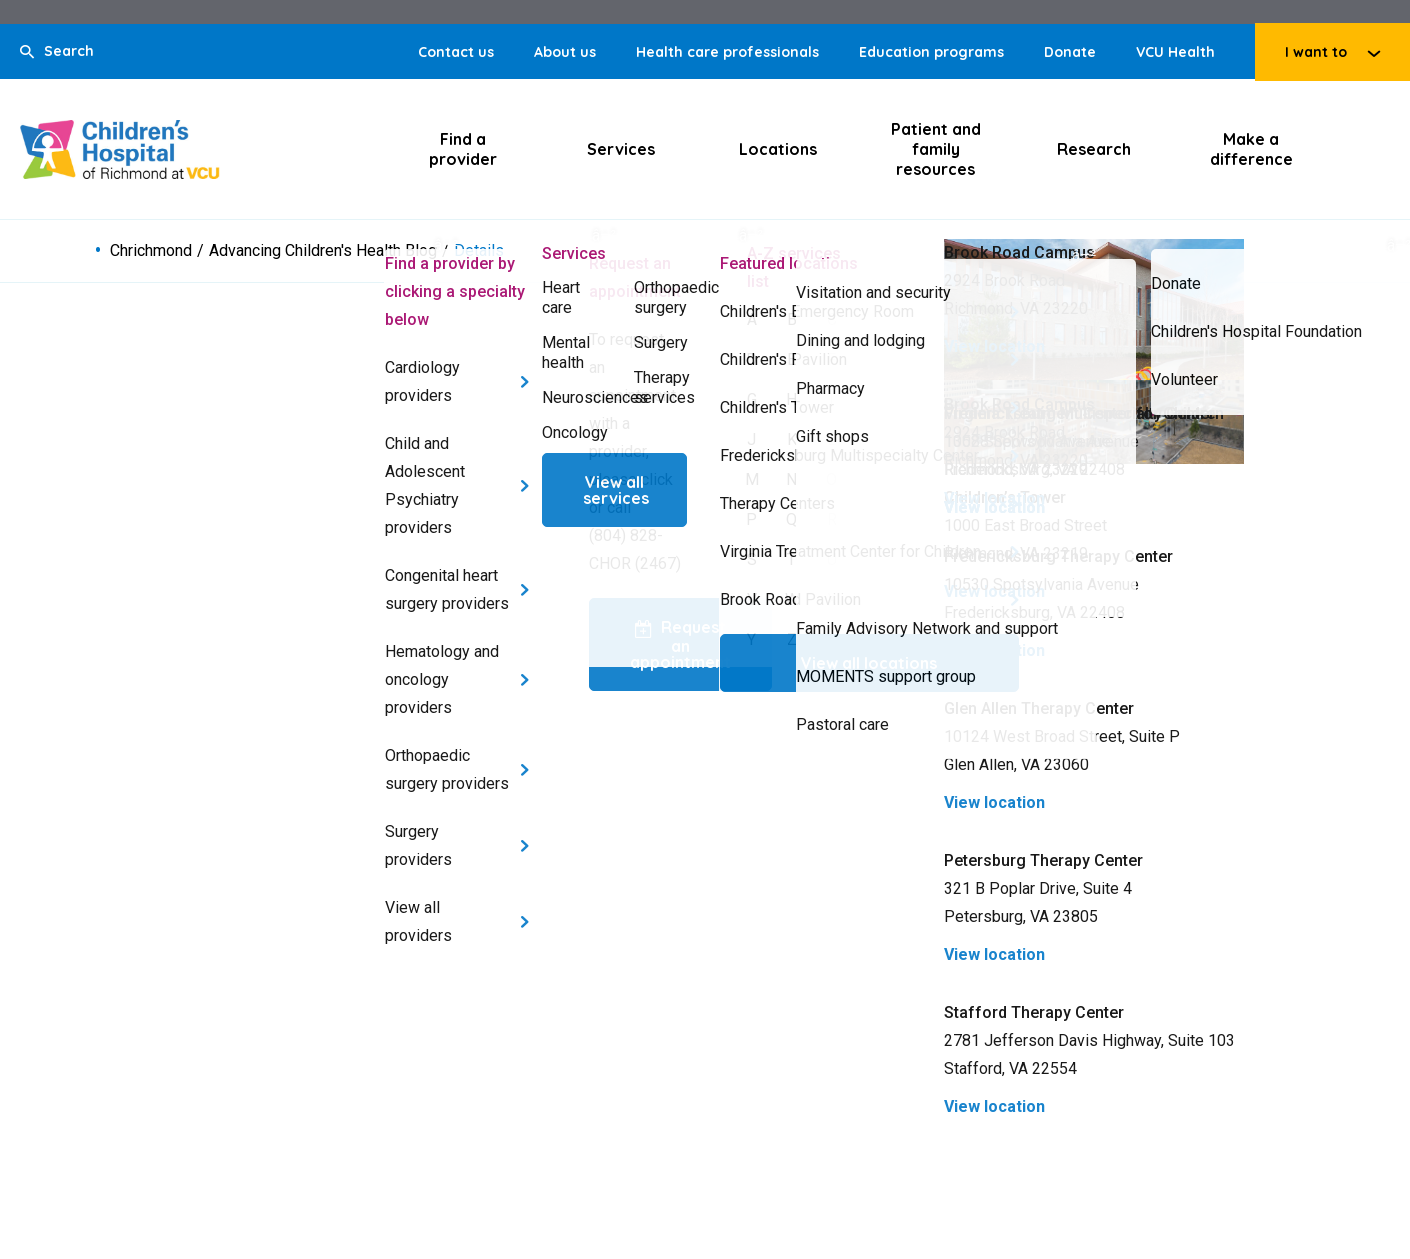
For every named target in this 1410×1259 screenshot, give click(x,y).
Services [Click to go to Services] (621, 149)
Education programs (931, 52)
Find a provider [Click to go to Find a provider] (463, 149)
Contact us (456, 52)
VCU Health (1175, 52)
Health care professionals (727, 52)
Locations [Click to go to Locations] (778, 149)
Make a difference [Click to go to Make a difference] (1251, 149)
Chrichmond (151, 251)
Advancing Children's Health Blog (323, 251)
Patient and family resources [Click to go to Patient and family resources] (936, 149)
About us (565, 52)
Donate (1070, 52)
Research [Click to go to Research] (1094, 149)
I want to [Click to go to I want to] (1316, 52)
